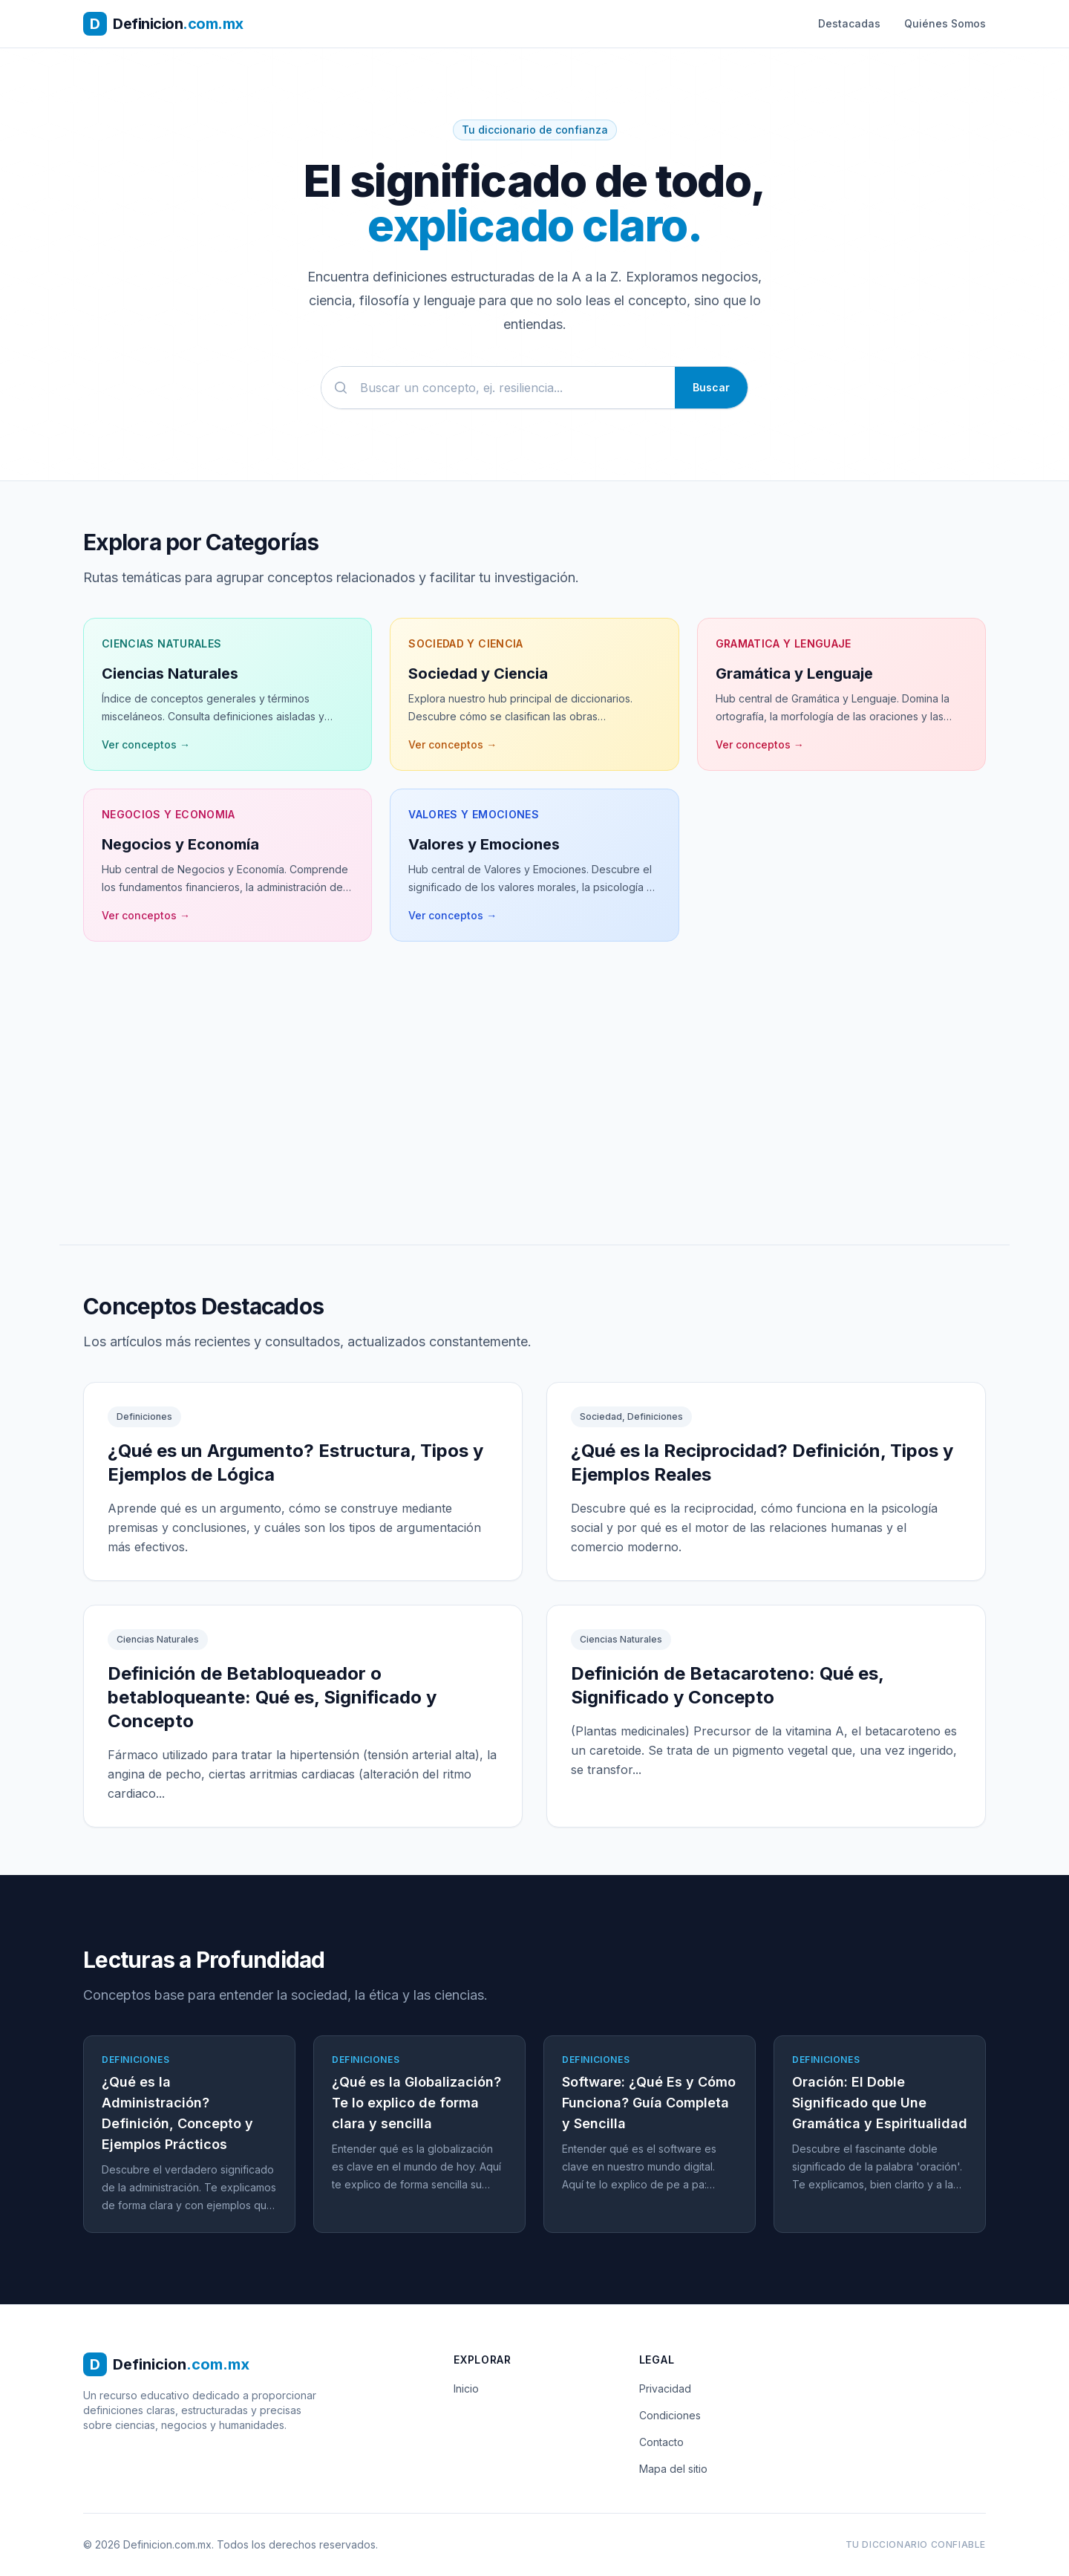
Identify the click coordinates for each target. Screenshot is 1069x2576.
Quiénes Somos (945, 23)
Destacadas (849, 23)
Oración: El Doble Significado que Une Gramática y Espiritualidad (879, 2102)
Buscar (711, 387)
